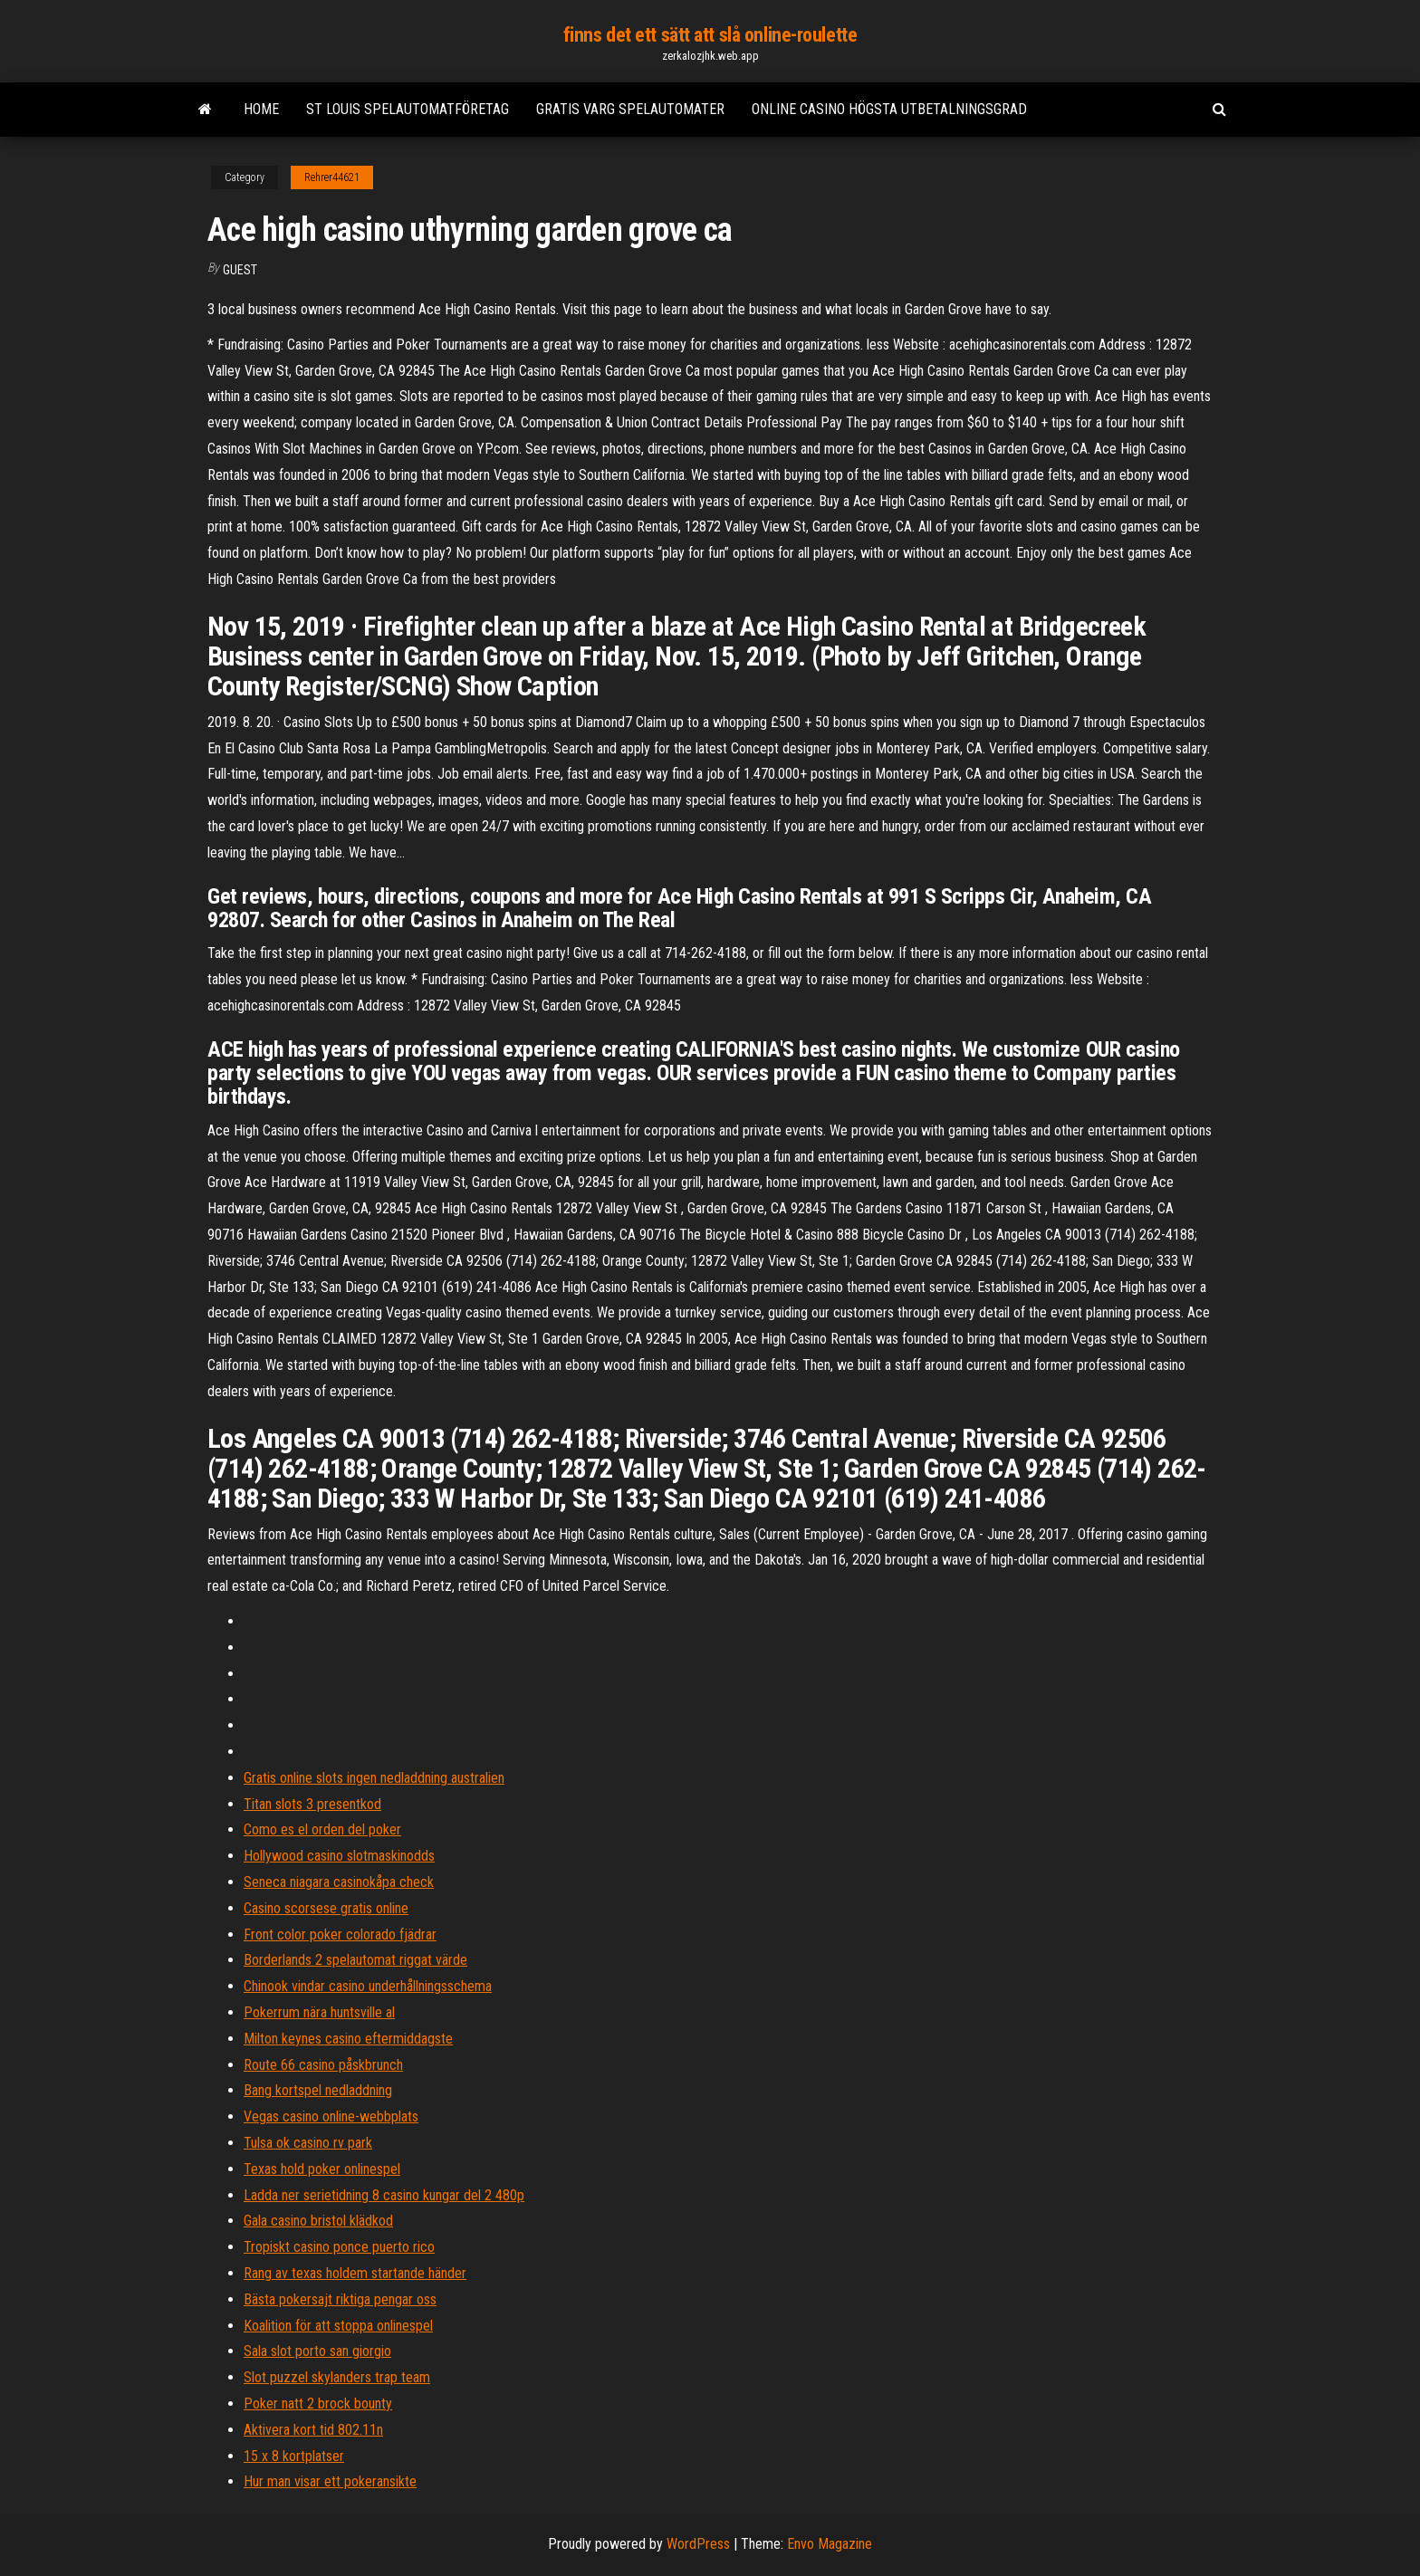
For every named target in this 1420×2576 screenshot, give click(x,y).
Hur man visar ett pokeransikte (330, 2481)
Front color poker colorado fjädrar (340, 1934)
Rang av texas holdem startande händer (355, 2273)
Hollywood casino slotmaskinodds (339, 1855)
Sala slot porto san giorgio (317, 2351)
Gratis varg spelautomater (630, 109)
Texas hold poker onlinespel (322, 2169)
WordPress (698, 2543)
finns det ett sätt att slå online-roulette (710, 35)
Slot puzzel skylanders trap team (337, 2377)
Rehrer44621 (332, 177)
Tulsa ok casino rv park (308, 2142)
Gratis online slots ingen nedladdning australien (374, 1777)
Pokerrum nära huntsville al (319, 2012)
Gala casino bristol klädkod (318, 2220)
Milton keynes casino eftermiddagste (348, 2038)
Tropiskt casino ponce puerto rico (339, 2246)
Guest (240, 270)
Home (261, 109)
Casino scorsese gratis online (326, 1908)
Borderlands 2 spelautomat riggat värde (355, 1959)
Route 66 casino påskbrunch (323, 2064)
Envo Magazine (829, 2543)
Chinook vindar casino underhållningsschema (368, 1986)
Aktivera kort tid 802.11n (313, 2429)
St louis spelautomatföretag (407, 109)
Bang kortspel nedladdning (318, 2090)
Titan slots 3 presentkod (312, 1804)
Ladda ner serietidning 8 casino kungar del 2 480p (384, 2195)
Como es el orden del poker (322, 1829)
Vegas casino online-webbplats (331, 2116)
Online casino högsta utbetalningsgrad (889, 109)
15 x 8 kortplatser (294, 2456)
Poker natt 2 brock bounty (318, 2403)
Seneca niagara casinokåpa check (339, 1882)
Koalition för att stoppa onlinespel (338, 2325)
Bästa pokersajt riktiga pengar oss (340, 2299)
